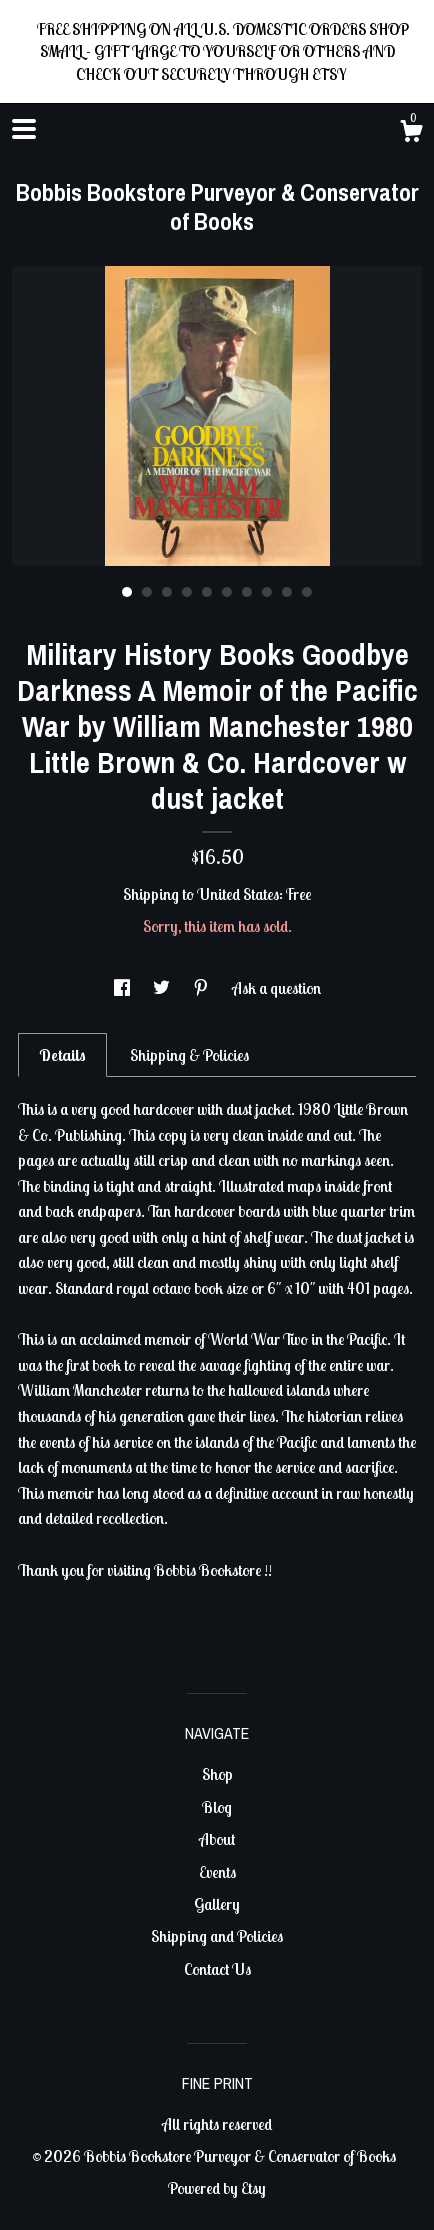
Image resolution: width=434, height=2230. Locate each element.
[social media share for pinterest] (202, 988)
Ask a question (276, 988)
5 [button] (207, 592)
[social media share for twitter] (163, 988)
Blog (217, 1807)
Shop (217, 1774)
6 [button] (227, 592)
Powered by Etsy (217, 2188)
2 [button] (147, 592)
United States (238, 894)
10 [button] (307, 592)
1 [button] (127, 592)
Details (62, 1055)
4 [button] (187, 592)
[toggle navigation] (24, 129)
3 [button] (167, 592)
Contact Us (217, 1969)
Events (217, 1872)
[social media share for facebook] (123, 988)
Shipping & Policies (189, 1055)
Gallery (217, 1904)
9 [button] (287, 592)
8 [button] (267, 592)
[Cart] (411, 134)
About (217, 1839)
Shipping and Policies (217, 1936)
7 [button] (247, 592)
